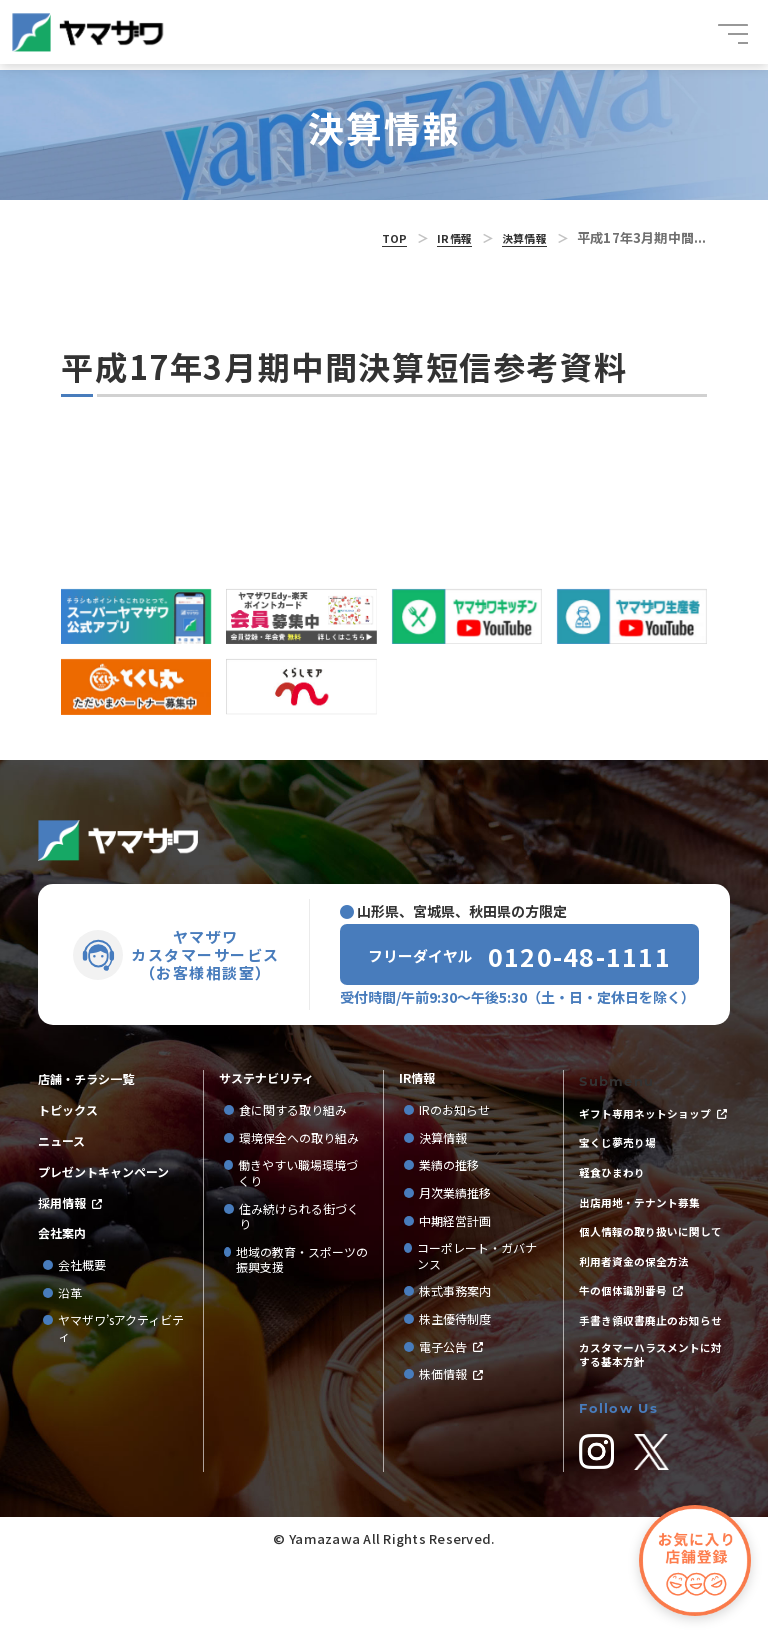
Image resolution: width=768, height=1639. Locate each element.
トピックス (68, 1102)
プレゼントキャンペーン (103, 1170)
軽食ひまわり (615, 1185)
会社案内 (62, 1236)
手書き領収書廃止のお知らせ (651, 1377)
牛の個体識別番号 (627, 1336)
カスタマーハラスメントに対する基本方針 (651, 1426)
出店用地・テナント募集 (645, 1219)
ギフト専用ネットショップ (651, 1101)
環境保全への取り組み (299, 1127)
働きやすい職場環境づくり (298, 1161)
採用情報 (62, 1203)
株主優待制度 (455, 1308)
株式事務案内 (455, 1280)
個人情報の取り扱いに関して (651, 1260)
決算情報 (520, 237)
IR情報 (444, 237)
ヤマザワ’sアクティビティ (121, 1330)
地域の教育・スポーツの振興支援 (302, 1248)
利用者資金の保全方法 (639, 1302)
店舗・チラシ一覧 (86, 1068)
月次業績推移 (455, 1182)
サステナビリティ (266, 1067)
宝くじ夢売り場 (627, 1151)
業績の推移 (455, 1154)
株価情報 (443, 1363)
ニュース (61, 1136)
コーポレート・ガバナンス (477, 1244)
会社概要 (82, 1268)
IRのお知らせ (454, 1099)
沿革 (70, 1296)
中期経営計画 (461, 1209)
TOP (379, 237)
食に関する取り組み (293, 1099)
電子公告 (443, 1335)
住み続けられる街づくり (299, 1204)
